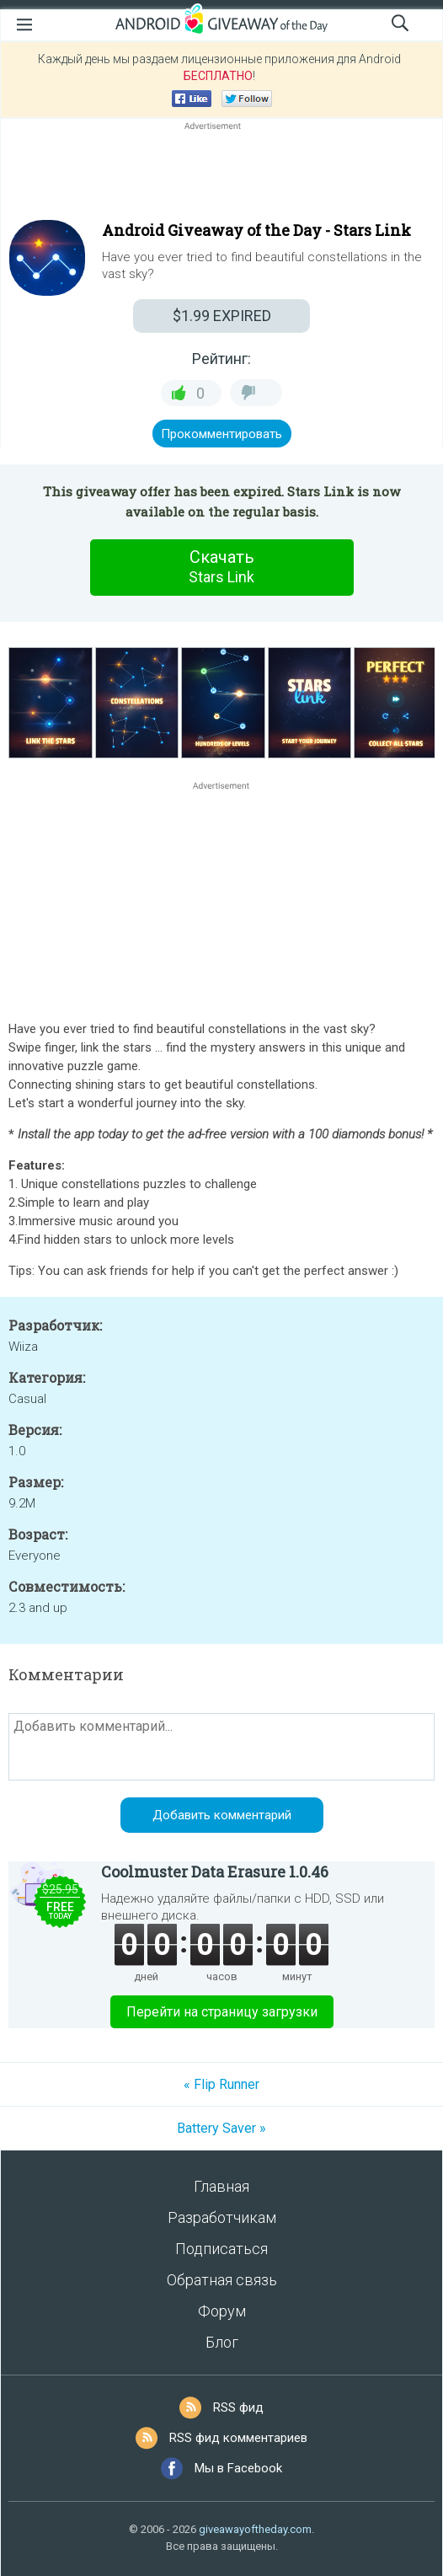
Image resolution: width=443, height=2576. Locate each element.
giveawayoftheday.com (255, 2529)
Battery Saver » (221, 2128)
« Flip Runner (221, 2084)
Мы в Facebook (238, 2468)
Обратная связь (222, 2280)
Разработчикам (222, 2217)
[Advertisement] (221, 174)
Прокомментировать (221, 434)
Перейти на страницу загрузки (222, 2012)
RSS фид (238, 2407)
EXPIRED (222, 315)
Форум (222, 2311)
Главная (221, 2186)
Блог (221, 2342)
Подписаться (221, 2248)
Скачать (221, 567)
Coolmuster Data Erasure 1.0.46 (214, 1871)
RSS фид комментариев (238, 2437)
